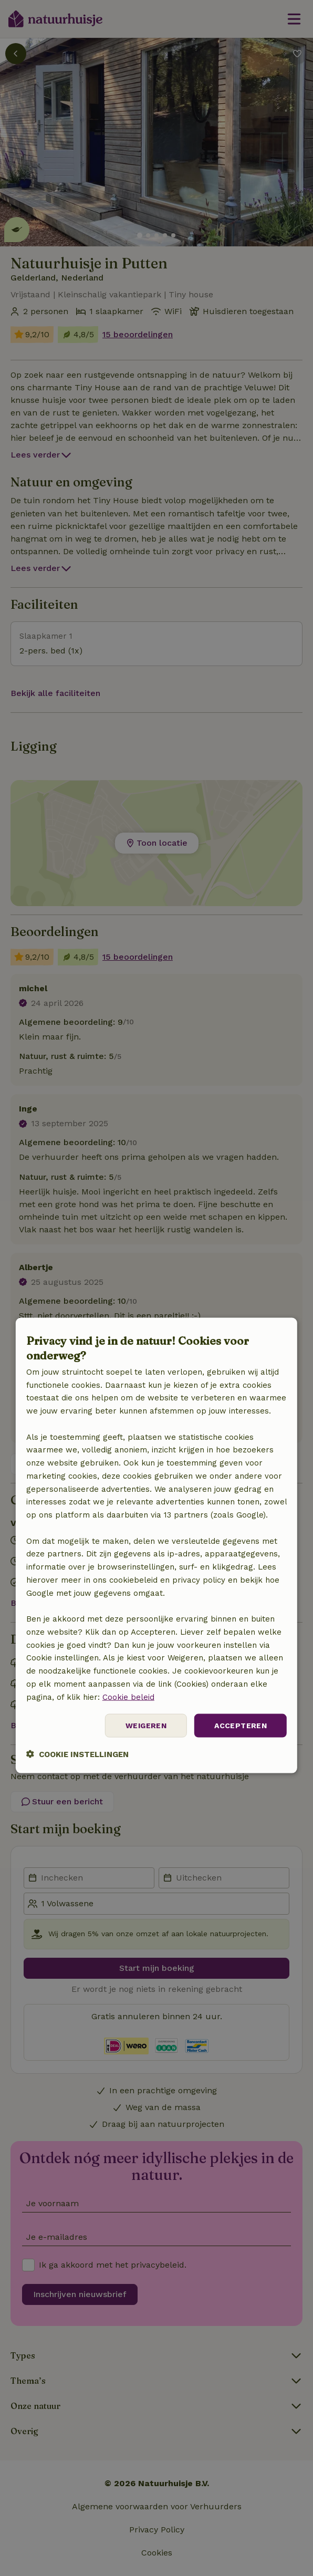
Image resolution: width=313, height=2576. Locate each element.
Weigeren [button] (146, 1725)
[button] (77, 1754)
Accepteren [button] (240, 1725)
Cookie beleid (128, 1696)
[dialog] (156, 1545)
